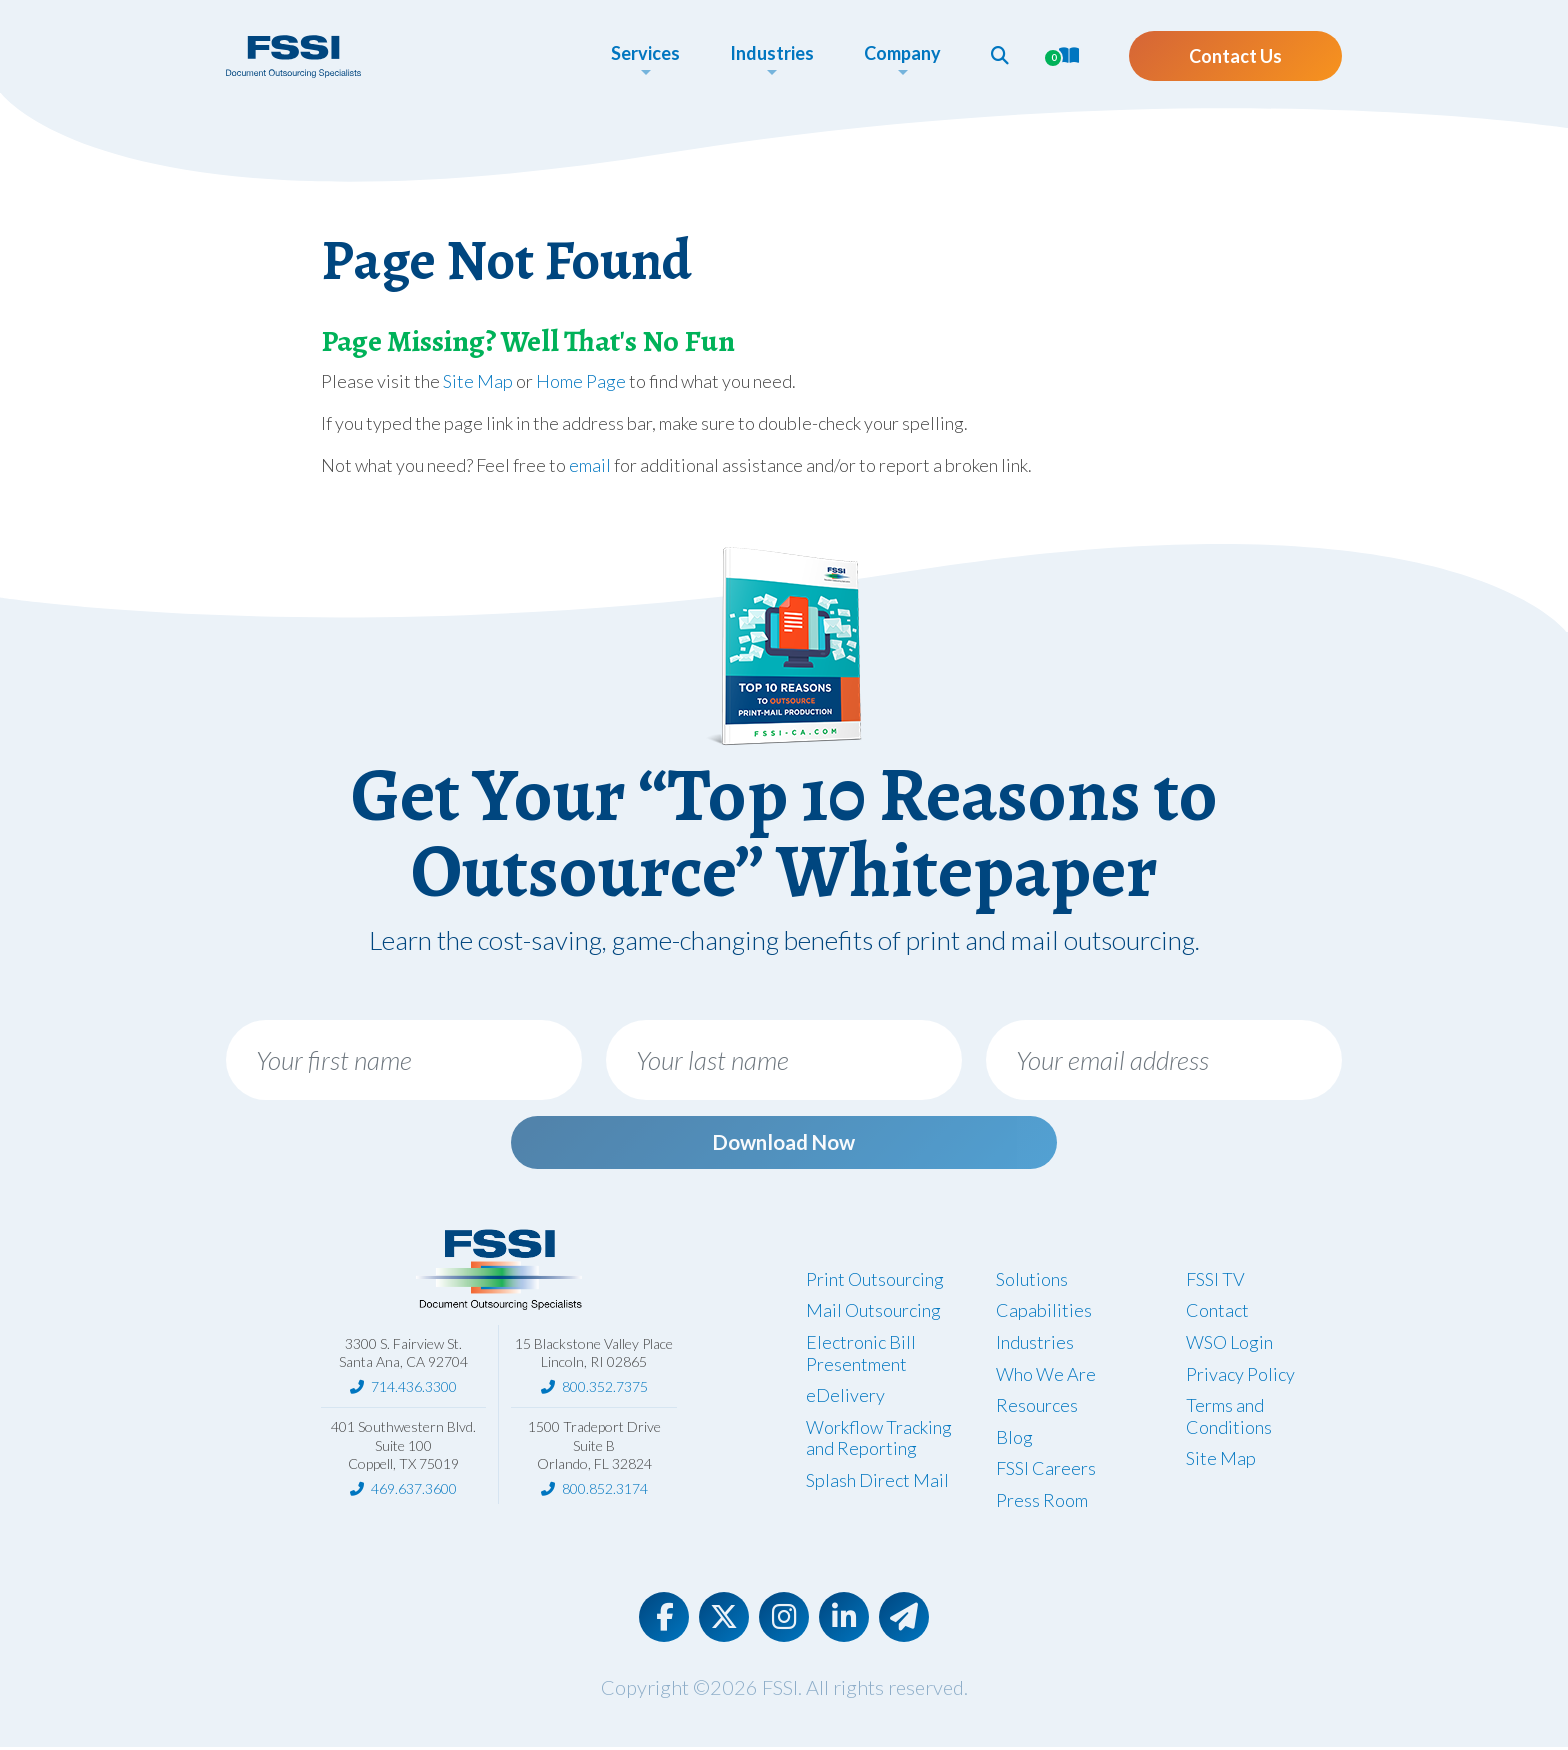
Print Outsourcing (875, 1282)
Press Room (1042, 1504)
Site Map (478, 381)
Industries (1035, 1346)
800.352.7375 (605, 1390)
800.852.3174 (605, 1492)
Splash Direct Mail (877, 1484)
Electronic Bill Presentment (861, 1357)
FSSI (780, 1690)
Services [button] (645, 53)
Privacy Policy (1240, 1377)
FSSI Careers (1046, 1472)
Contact (1217, 1314)
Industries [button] (772, 53)
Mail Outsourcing (873, 1314)
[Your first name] (404, 1060)
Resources (1037, 1409)
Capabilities (1044, 1314)
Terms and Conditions (1229, 1420)
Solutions (1032, 1282)
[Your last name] (784, 1060)
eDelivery (845, 1399)
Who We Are (1046, 1377)
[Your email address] (1164, 1060)
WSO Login (1229, 1346)
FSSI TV (1215, 1282)
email (590, 465)
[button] (1000, 55)
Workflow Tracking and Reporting (879, 1441)
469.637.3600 (414, 1492)
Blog (1014, 1440)
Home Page (581, 381)
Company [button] (902, 53)
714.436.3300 (414, 1390)
